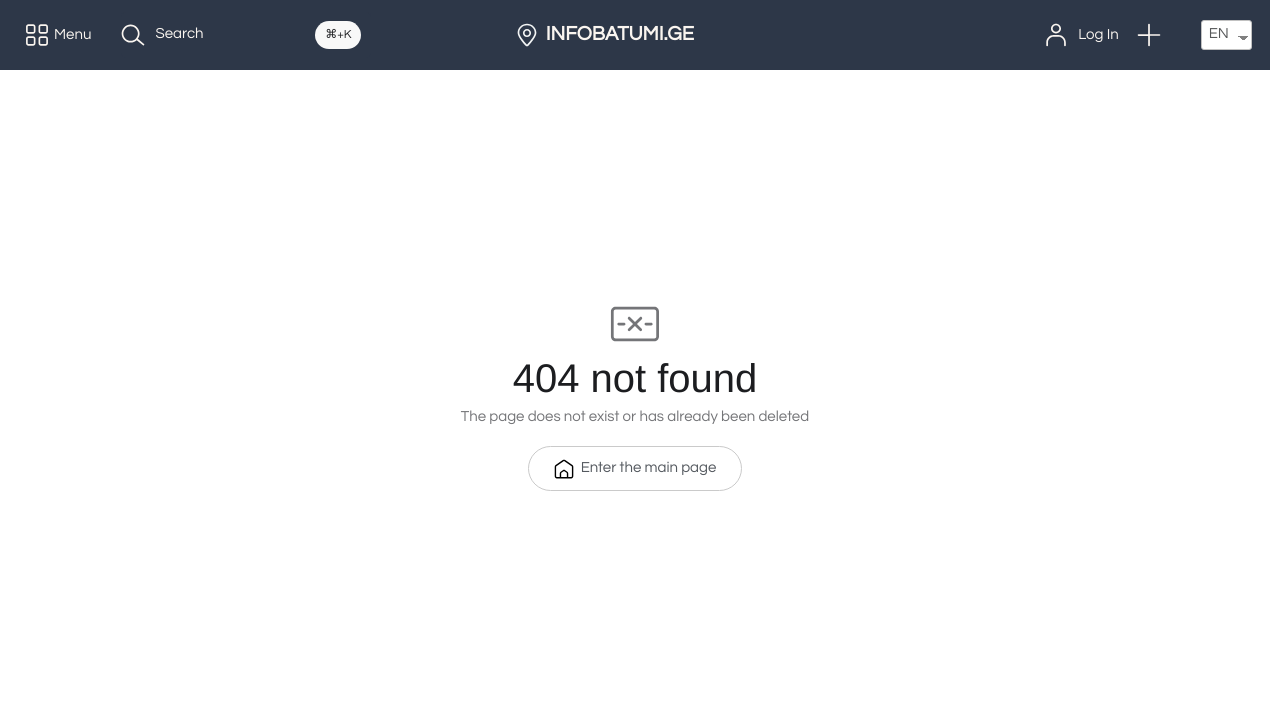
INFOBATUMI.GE (620, 35)
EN (1219, 34)
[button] (1149, 35)
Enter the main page (635, 469)
